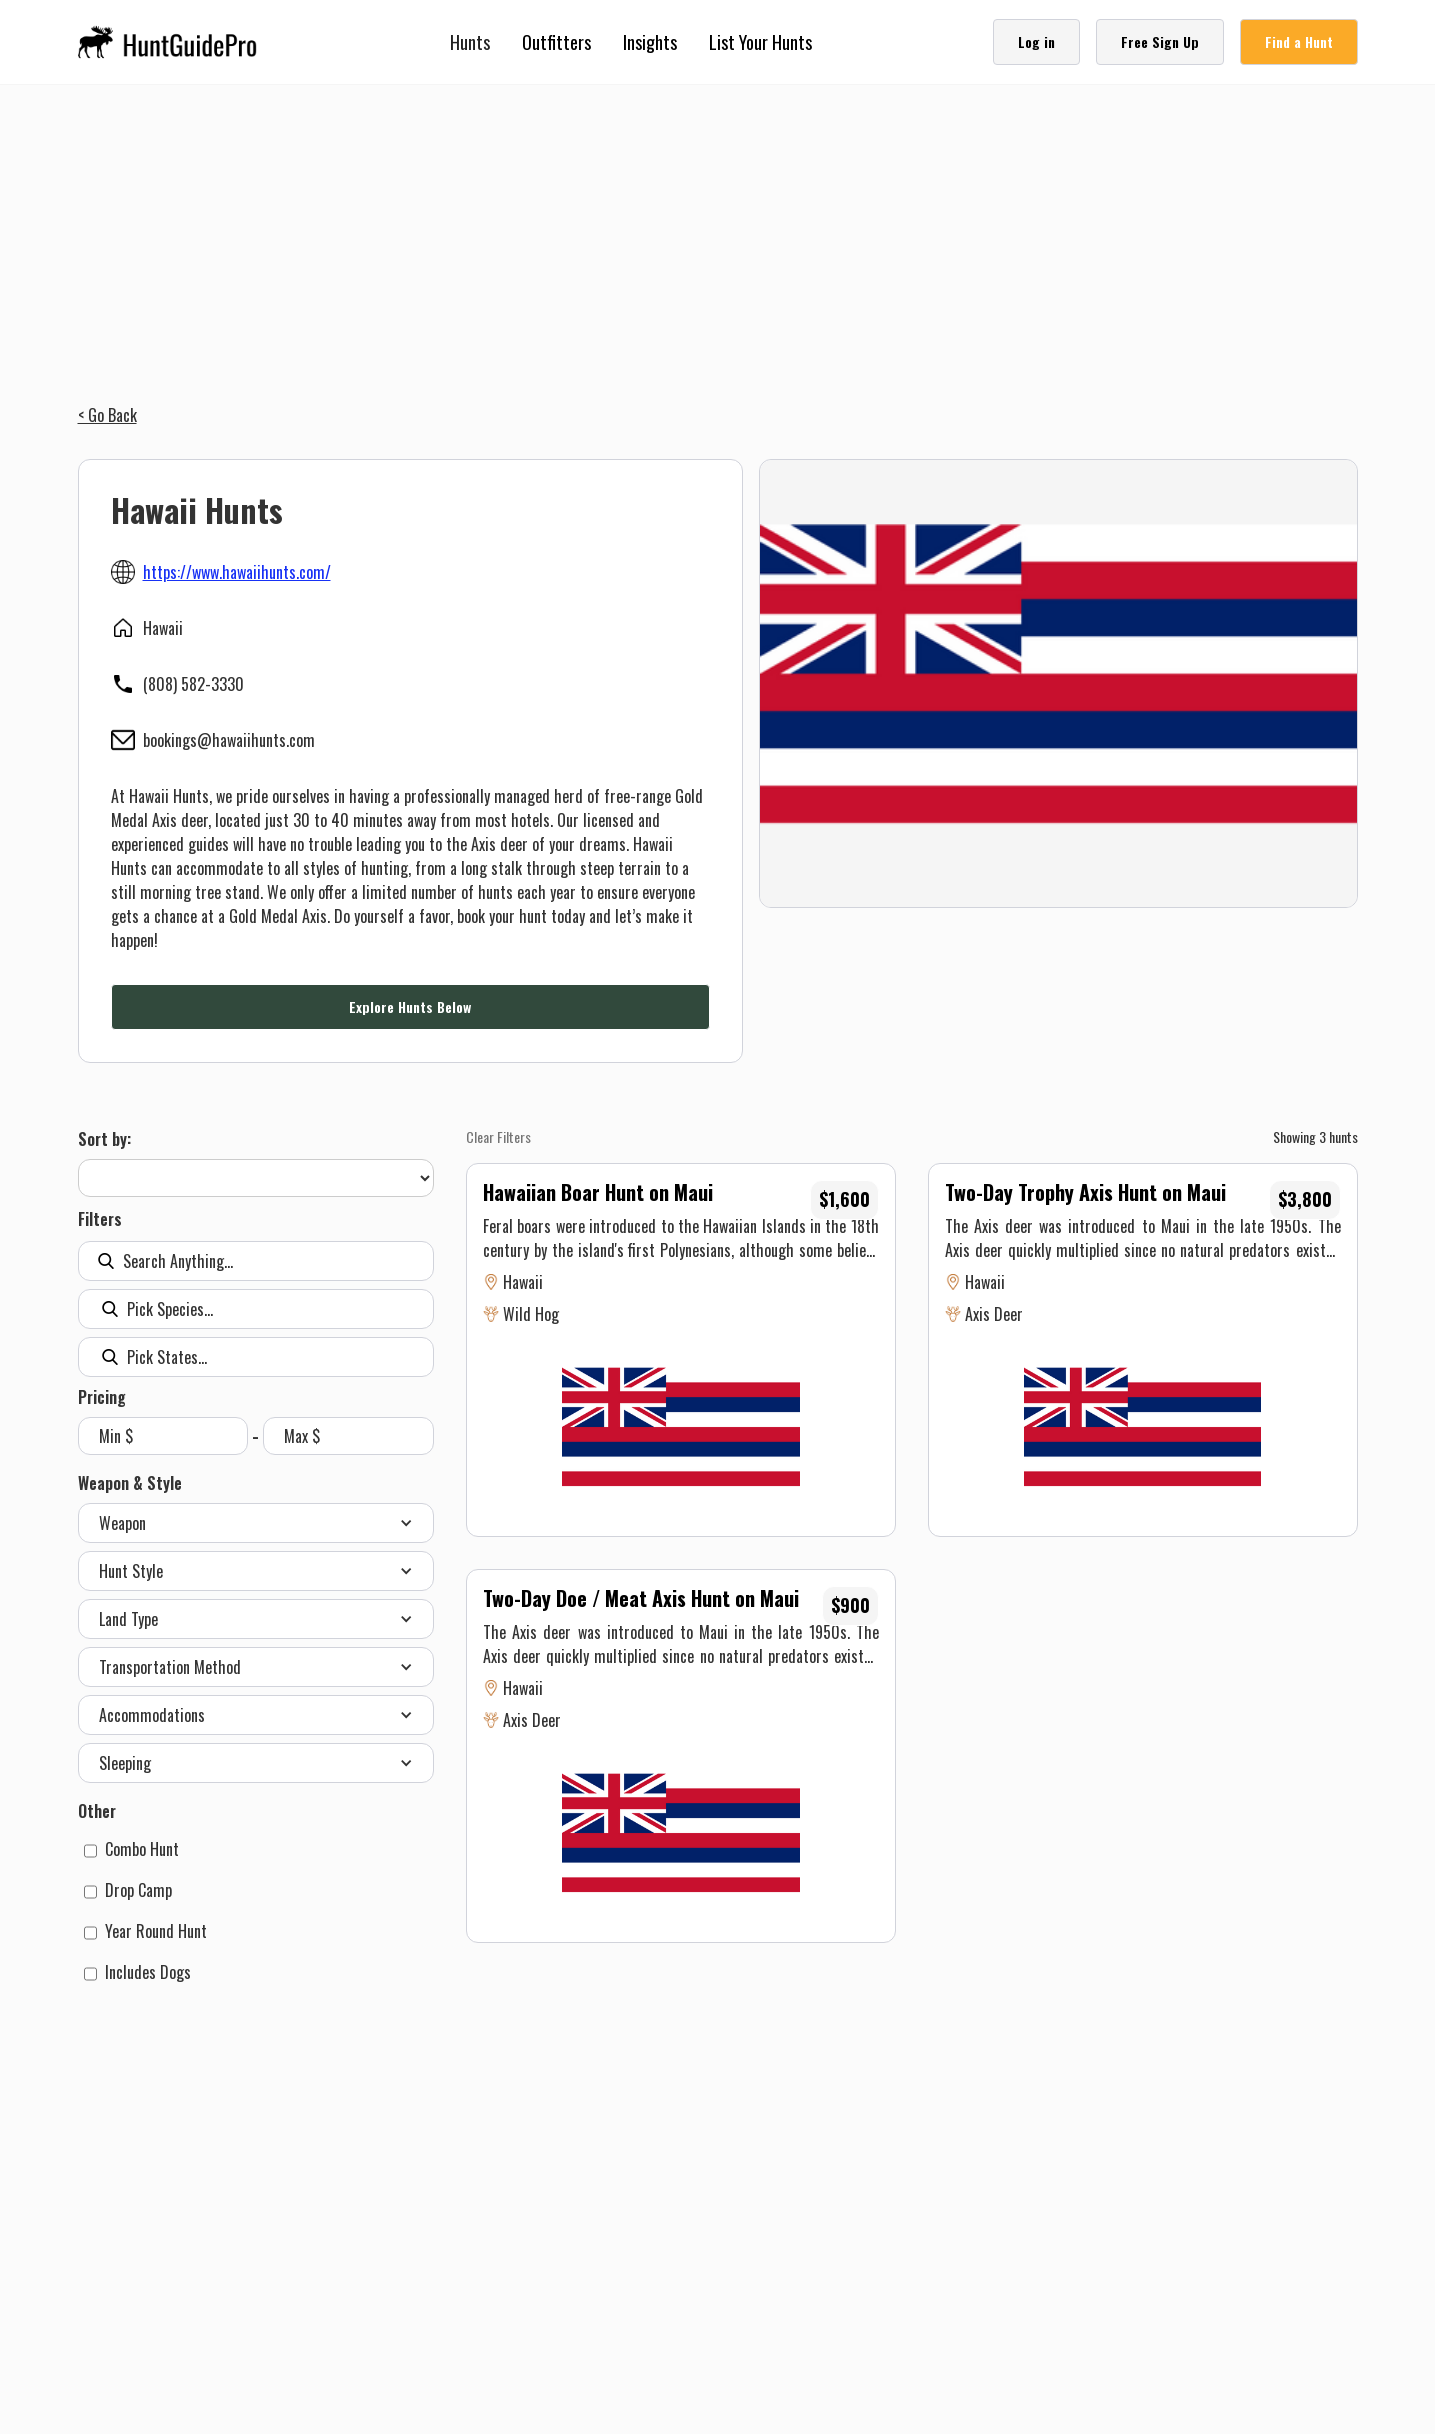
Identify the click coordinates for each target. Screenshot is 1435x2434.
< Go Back (107, 415)
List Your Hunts (760, 42)
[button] (470, 42)
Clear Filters (498, 1137)
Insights (650, 42)
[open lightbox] (1058, 684)
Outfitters (556, 42)
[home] (174, 42)
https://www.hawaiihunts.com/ (237, 572)
